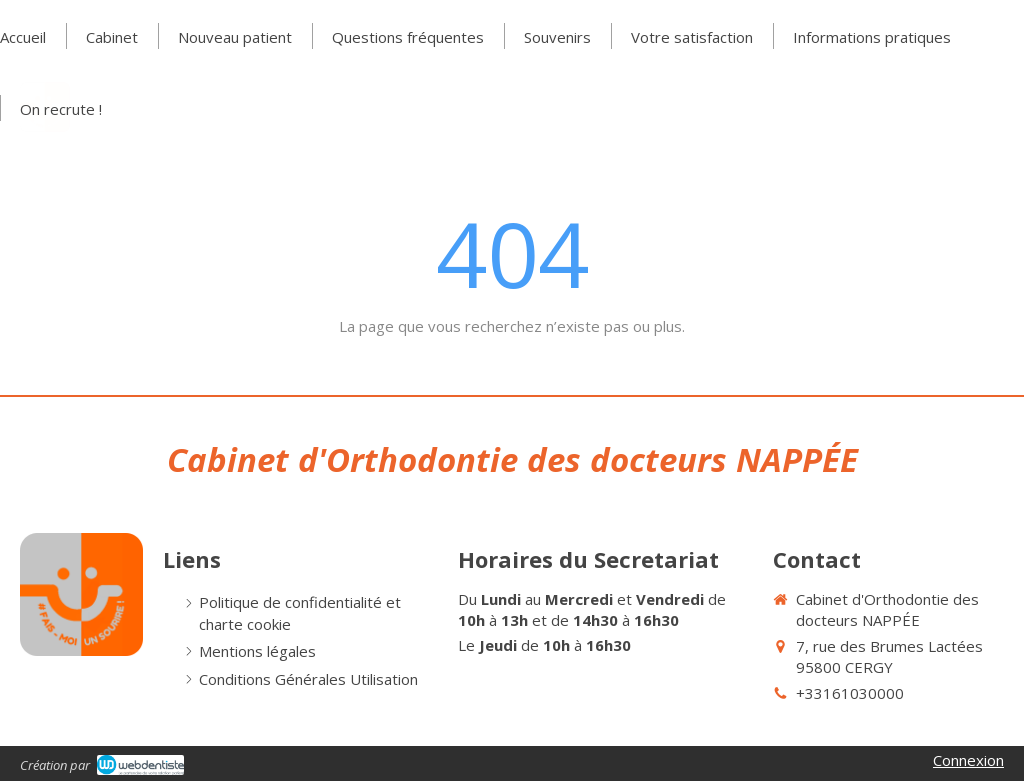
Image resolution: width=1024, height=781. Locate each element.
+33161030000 (850, 693)
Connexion (968, 760)
